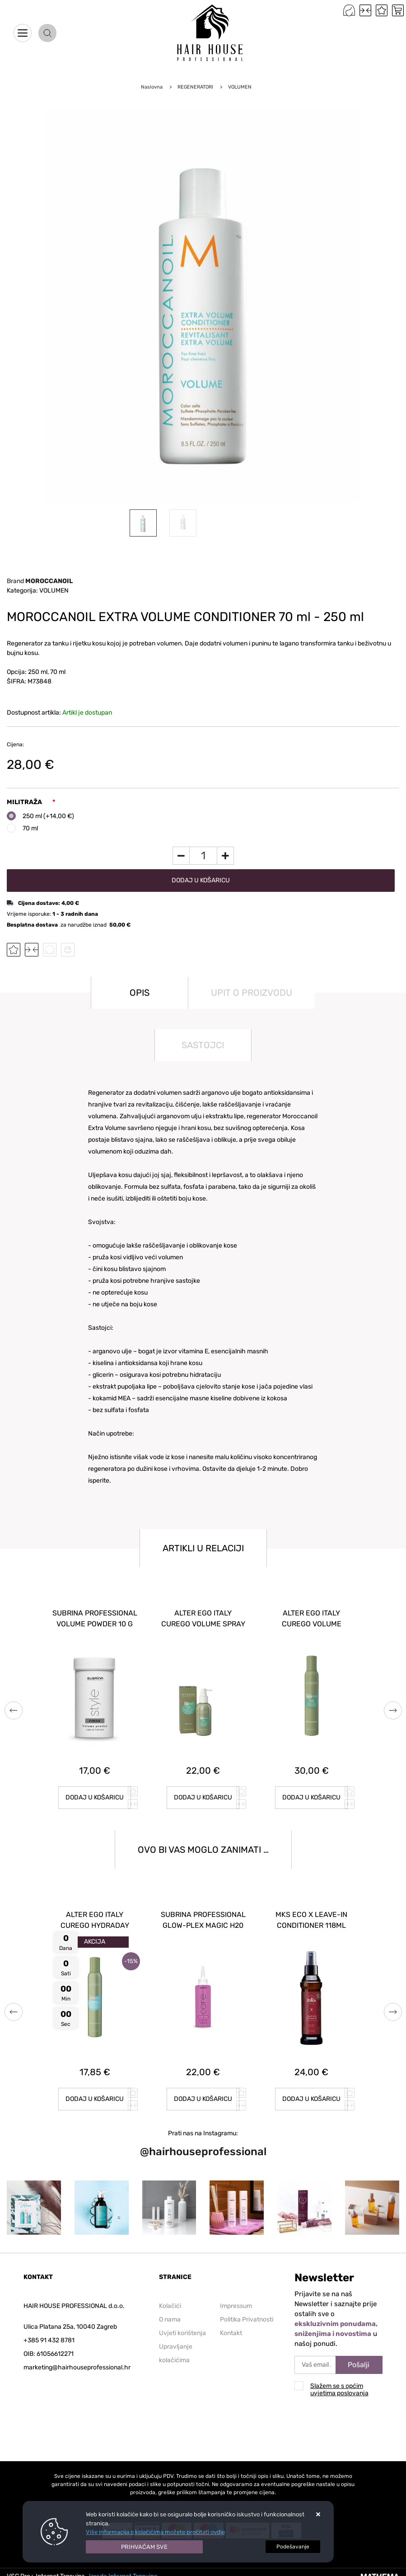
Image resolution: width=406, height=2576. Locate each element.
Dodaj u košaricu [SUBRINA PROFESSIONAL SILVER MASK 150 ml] (94, 2099)
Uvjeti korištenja (182, 2333)
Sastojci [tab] (203, 1045)
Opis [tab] (139, 992)
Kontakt (231, 2333)
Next (393, 1710)
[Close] (144, 2547)
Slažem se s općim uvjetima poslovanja (339, 2389)
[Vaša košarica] (398, 10)
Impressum (236, 2306)
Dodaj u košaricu (201, 880)
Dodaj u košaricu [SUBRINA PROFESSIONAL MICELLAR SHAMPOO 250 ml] (94, 1797)
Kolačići (170, 2306)
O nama (170, 2319)
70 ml (30, 828)
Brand (40, 581)
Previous (14, 1710)
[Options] (293, 2546)
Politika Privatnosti (246, 2319)
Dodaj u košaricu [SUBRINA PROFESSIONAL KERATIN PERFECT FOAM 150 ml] (203, 2099)
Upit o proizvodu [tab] (251, 992)
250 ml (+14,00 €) (48, 816)
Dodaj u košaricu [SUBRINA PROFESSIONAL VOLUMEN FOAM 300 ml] (203, 1797)
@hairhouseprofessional (203, 2151)
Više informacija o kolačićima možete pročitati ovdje (155, 2532)
